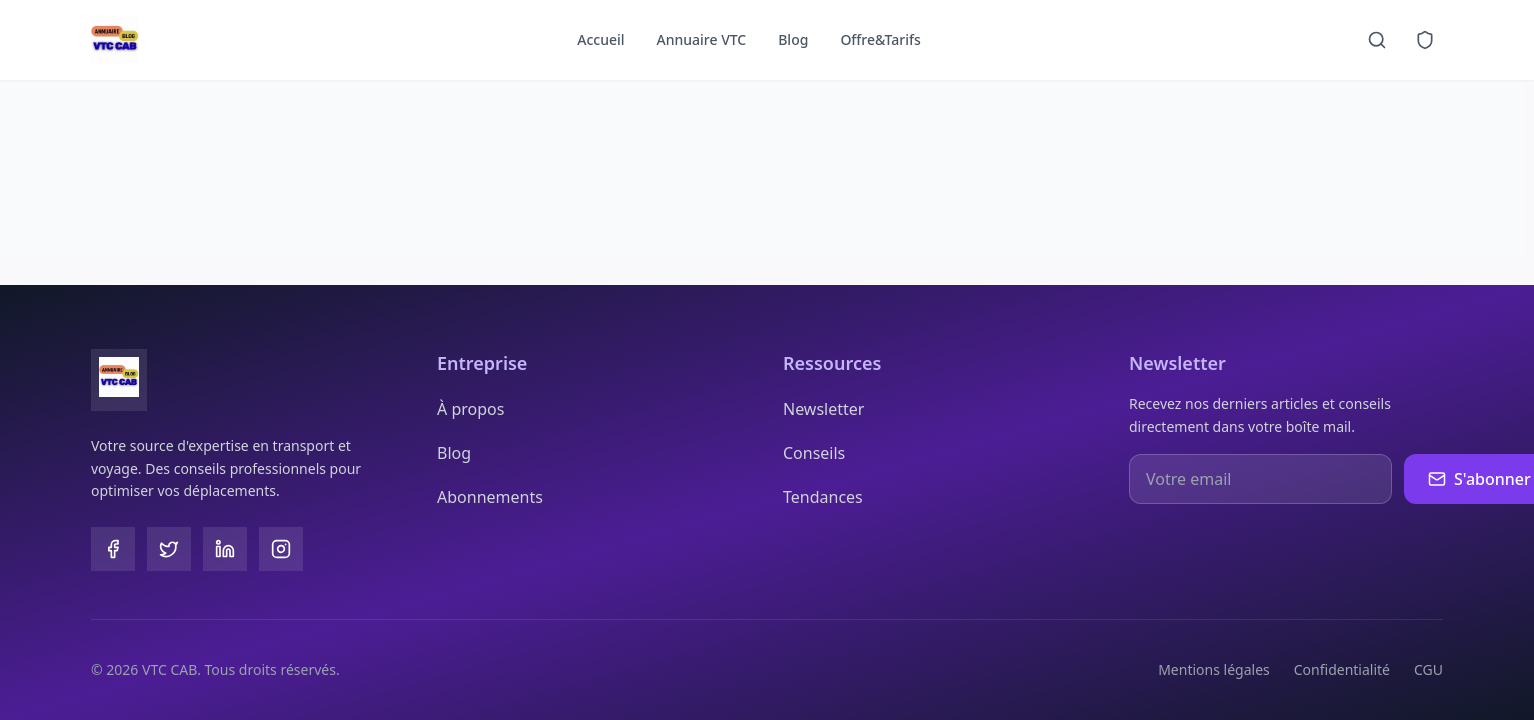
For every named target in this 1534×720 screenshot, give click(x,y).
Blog (793, 39)
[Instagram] (281, 549)
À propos (470, 409)
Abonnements (490, 497)
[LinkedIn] (225, 549)
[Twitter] (169, 549)
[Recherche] (1377, 40)
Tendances (823, 497)
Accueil (600, 39)
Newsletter (823, 409)
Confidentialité (1342, 669)
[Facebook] (113, 549)
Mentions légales (1214, 669)
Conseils (814, 453)
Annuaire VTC (702, 39)
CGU (1428, 669)
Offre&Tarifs (880, 39)
